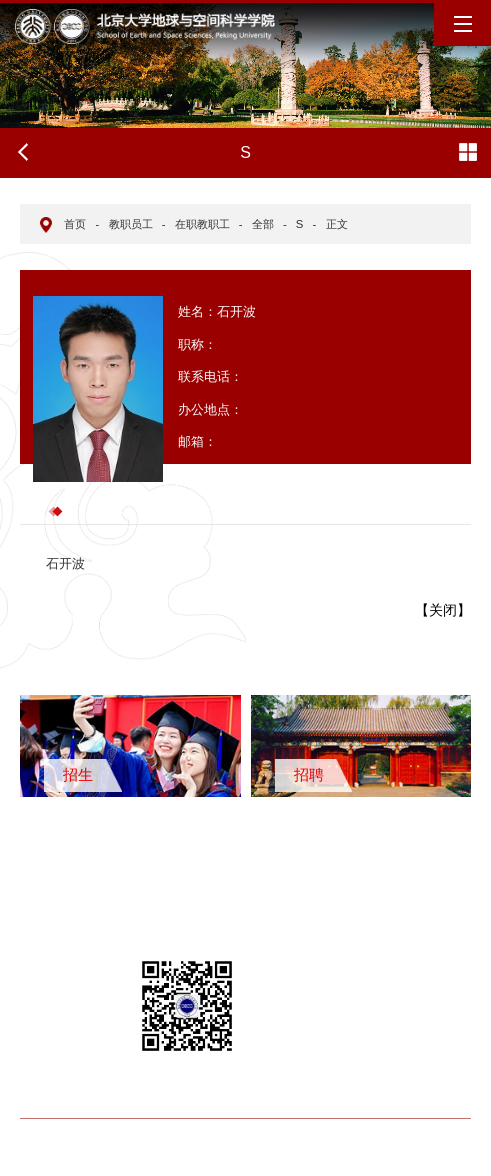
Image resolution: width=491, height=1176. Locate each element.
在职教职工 (202, 224)
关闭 (443, 610)
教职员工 (131, 224)
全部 (263, 224)
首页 (75, 224)
